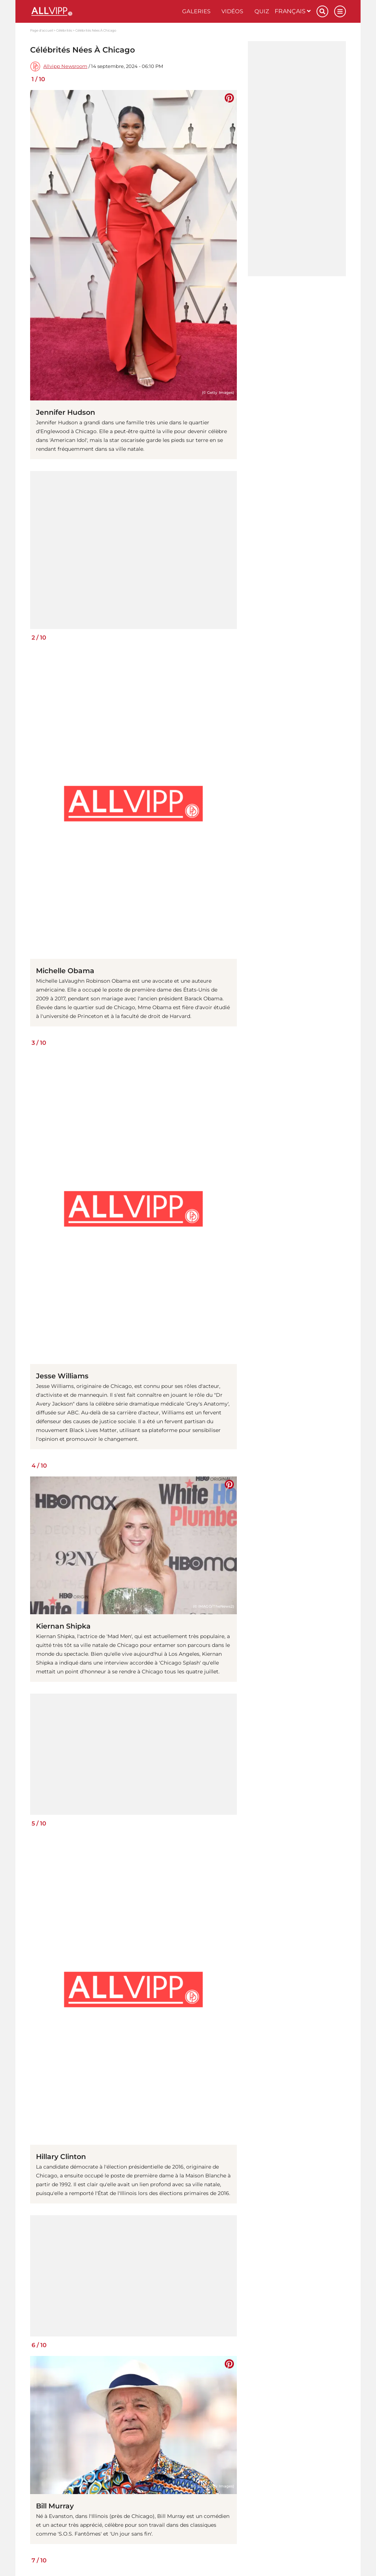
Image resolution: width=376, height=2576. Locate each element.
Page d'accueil (41, 30)
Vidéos (232, 11)
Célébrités (64, 30)
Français (293, 11)
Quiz (261, 11)
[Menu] (340, 11)
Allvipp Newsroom (65, 66)
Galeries (196, 11)
